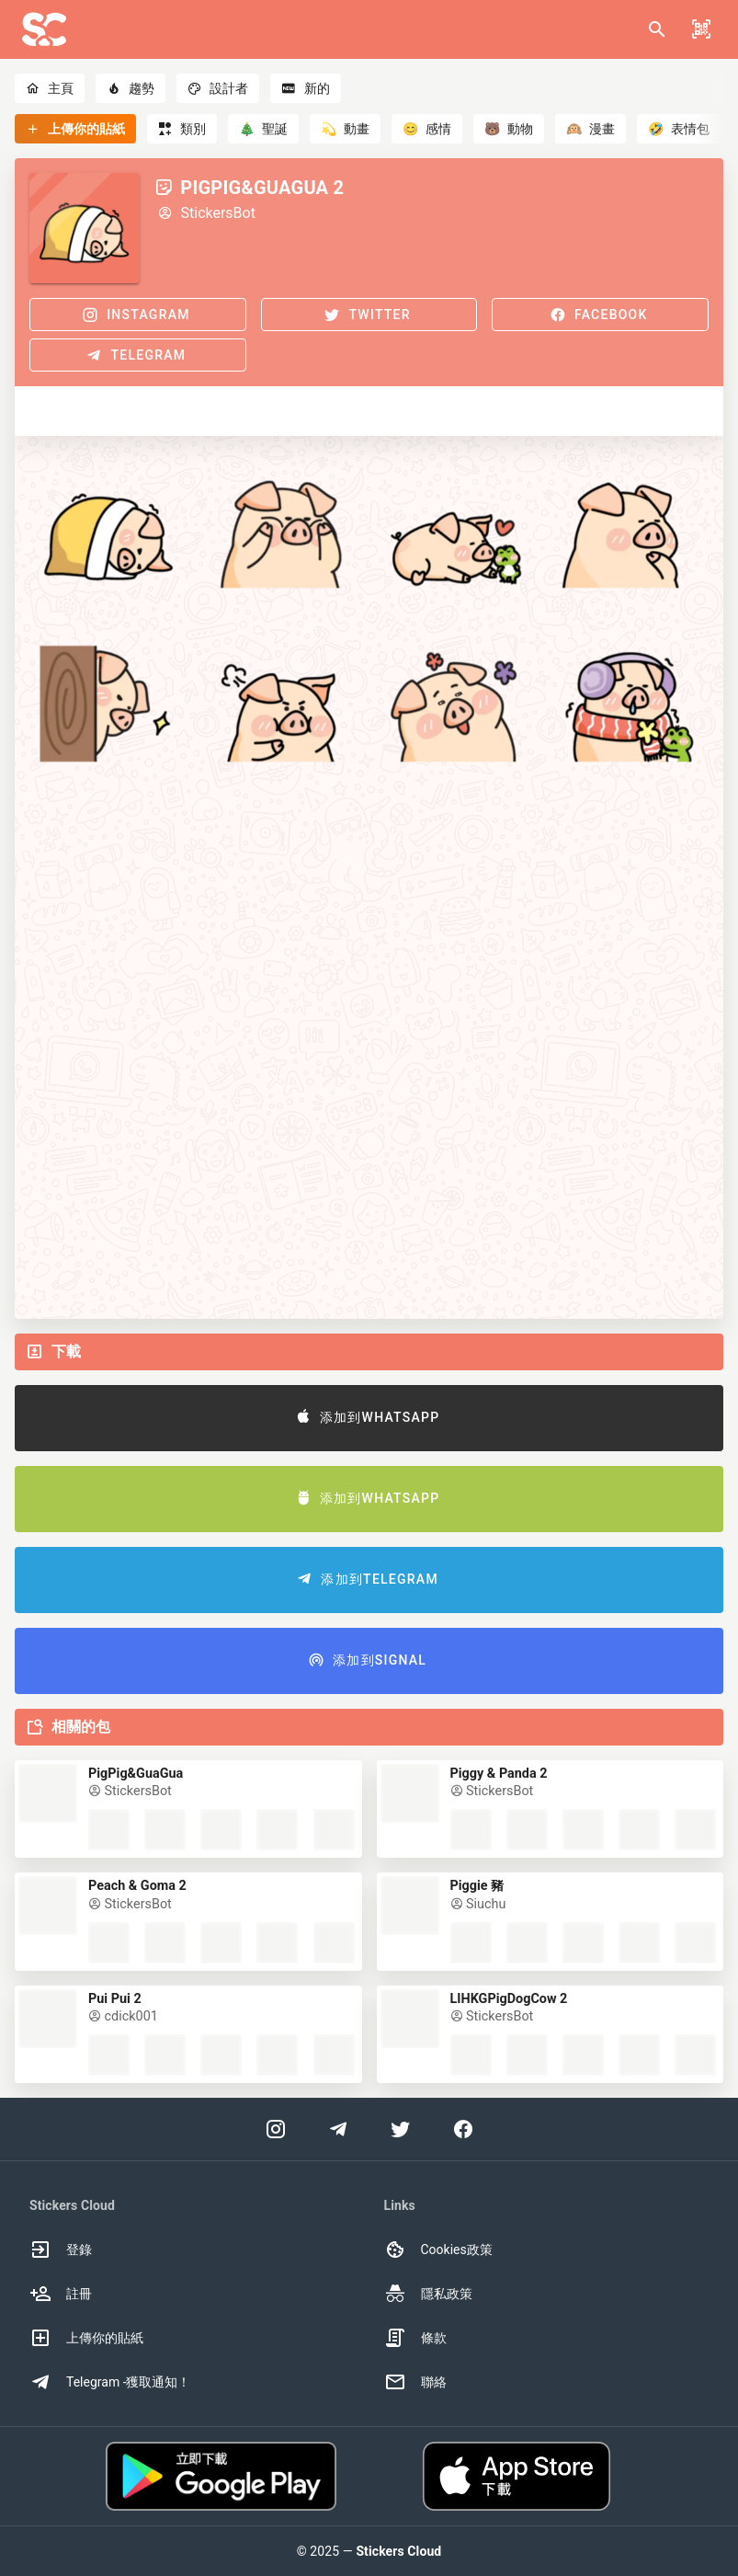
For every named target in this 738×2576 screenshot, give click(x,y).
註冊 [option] (60, 2294)
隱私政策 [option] (428, 2294)
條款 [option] (415, 2338)
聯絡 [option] (415, 2382)
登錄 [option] (60, 2249)
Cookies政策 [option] (438, 2249)
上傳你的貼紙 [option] (86, 2338)
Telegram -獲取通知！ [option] (110, 2382)
